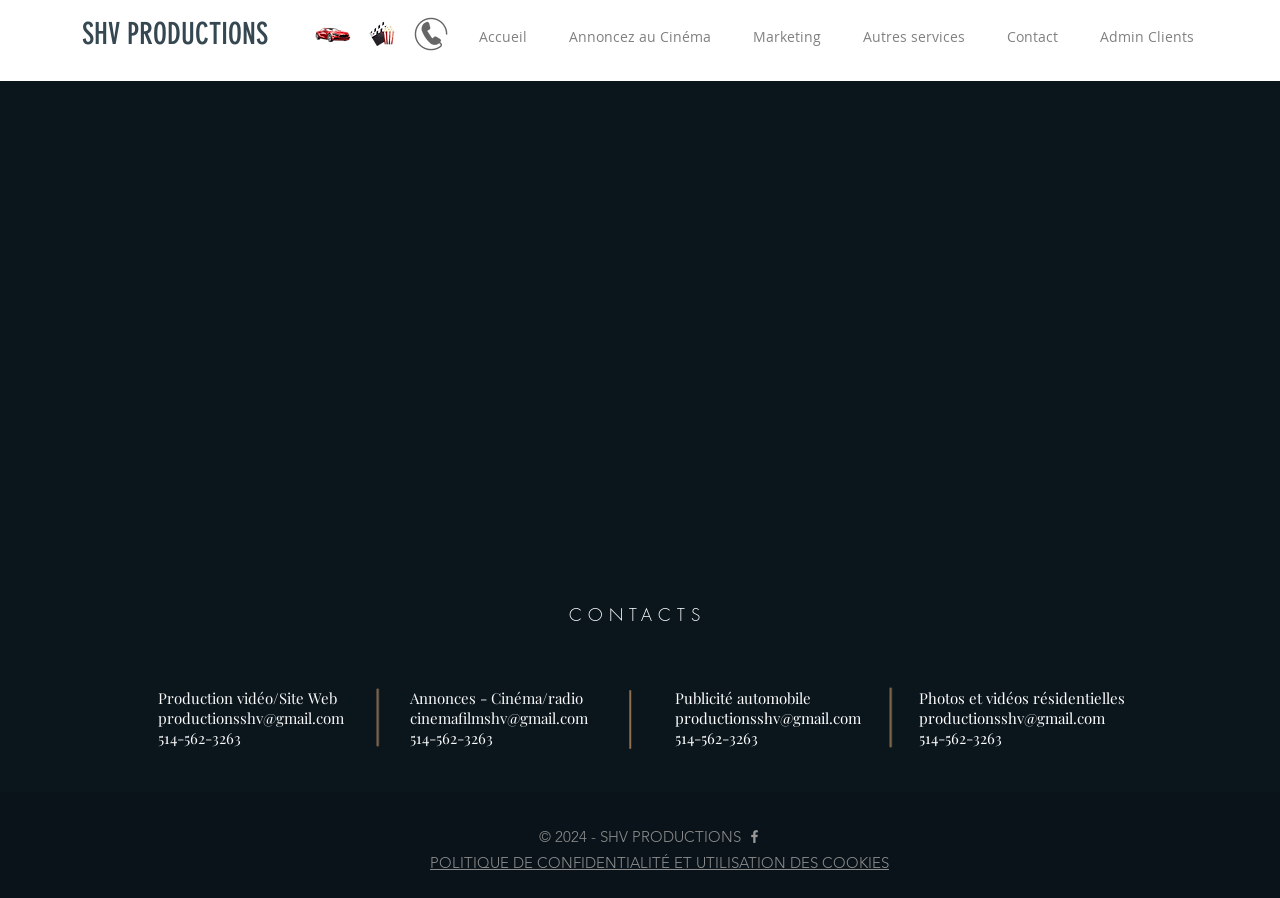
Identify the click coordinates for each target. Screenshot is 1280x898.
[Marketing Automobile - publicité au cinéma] (431, 34)
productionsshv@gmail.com (251, 718)
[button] (640, 36)
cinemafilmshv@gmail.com (499, 718)
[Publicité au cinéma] (382, 34)
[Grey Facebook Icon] (754, 836)
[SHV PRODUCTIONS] (174, 34)
